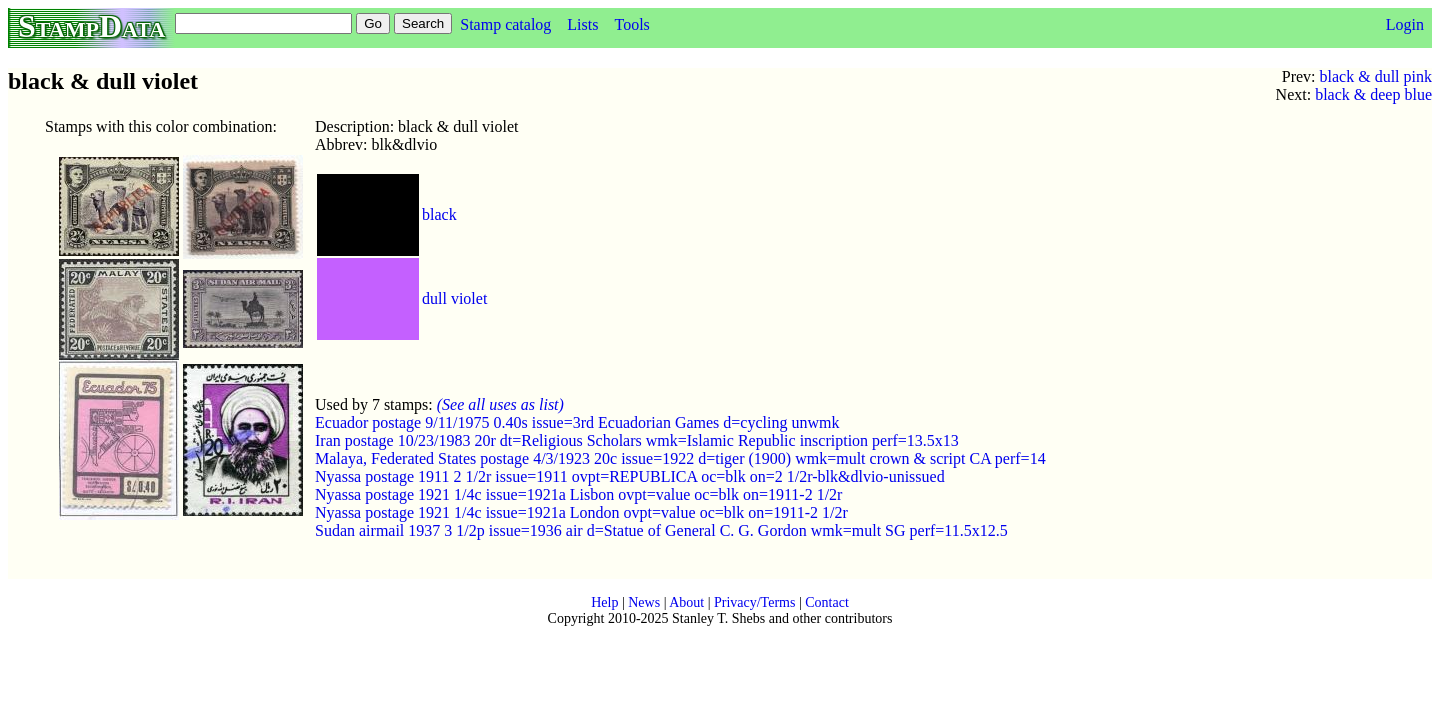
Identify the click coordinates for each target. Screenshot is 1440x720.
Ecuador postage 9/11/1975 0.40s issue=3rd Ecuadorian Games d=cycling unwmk (577, 422)
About (686, 602)
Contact (827, 602)
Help (604, 602)
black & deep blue (1373, 94)
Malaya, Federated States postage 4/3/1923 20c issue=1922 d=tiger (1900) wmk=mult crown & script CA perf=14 (680, 458)
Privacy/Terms (754, 602)
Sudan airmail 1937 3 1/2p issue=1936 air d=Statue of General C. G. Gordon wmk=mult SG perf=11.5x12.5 (661, 530)
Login (1405, 24)
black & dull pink (1376, 76)
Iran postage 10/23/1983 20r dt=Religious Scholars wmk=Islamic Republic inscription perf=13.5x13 (637, 440)
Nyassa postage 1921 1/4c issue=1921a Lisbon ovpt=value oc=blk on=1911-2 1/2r (578, 494)
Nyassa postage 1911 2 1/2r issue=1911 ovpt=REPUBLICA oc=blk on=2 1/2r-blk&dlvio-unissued (630, 476)
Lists (582, 24)
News (644, 602)
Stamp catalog (505, 24)
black (439, 214)
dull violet (454, 298)
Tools (631, 24)
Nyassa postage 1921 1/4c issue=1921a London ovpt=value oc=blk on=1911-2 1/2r (581, 512)
